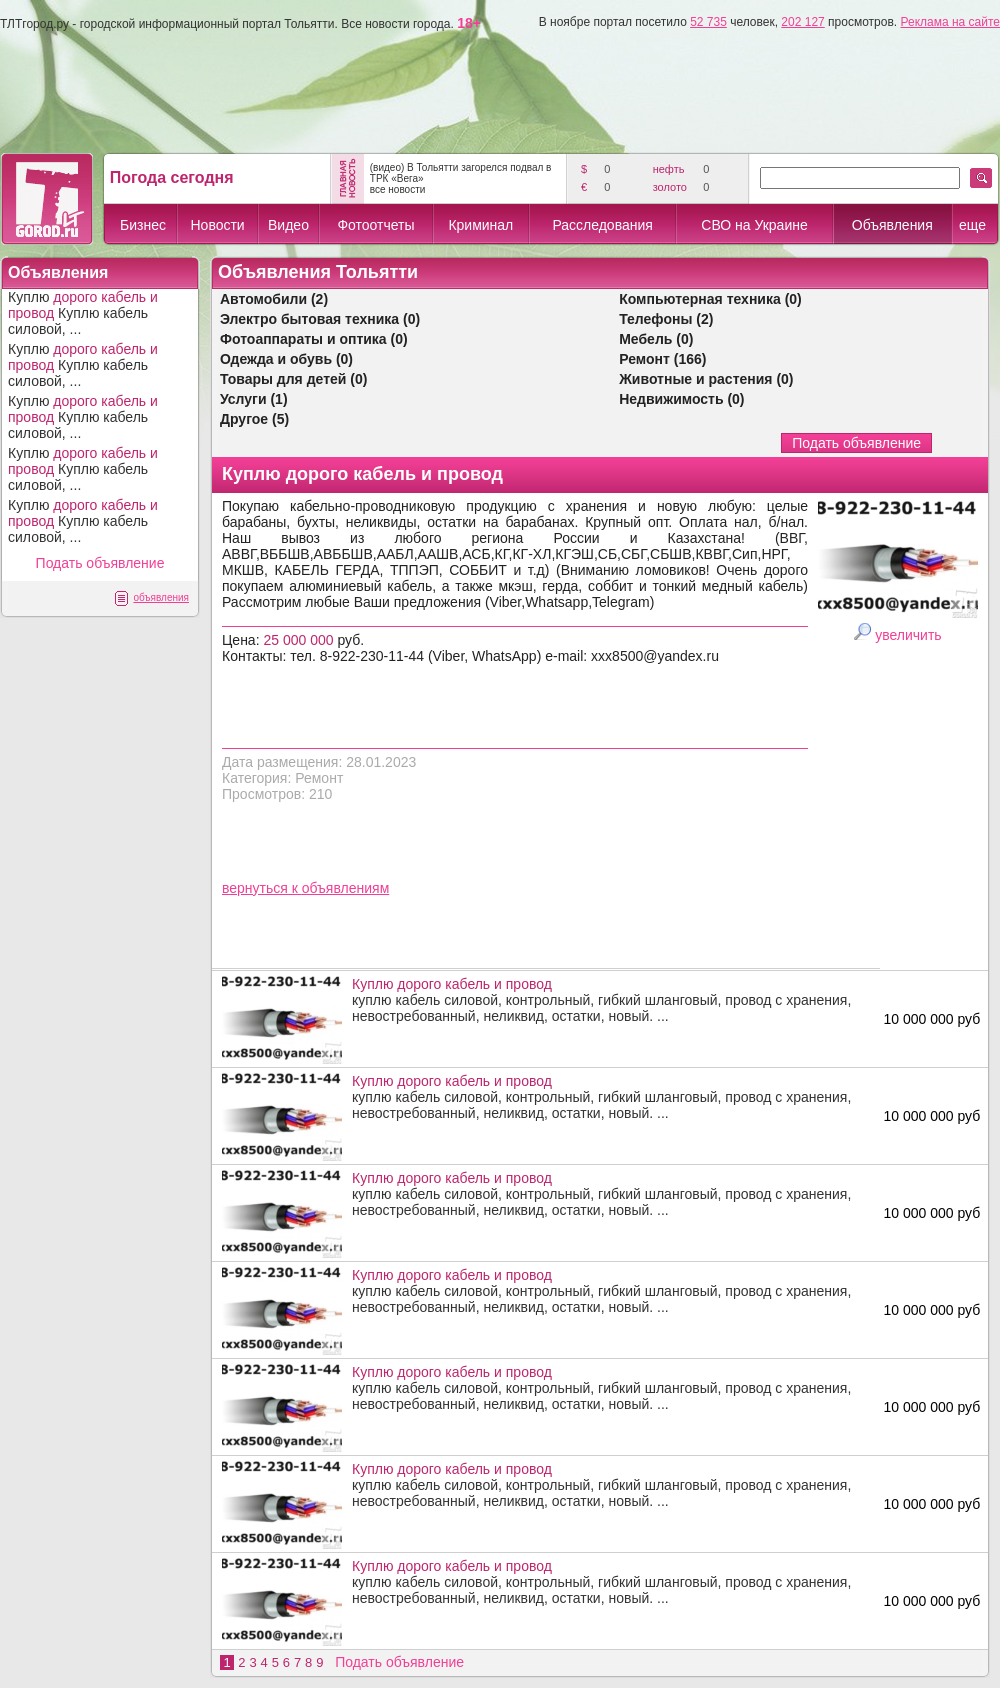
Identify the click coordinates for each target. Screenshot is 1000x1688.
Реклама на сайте (950, 22)
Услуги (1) (254, 399)
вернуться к (262, 888)
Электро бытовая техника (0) (320, 319)
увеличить (908, 635)
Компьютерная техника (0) (710, 299)
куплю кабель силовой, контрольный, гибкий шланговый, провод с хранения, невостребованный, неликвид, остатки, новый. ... (611, 1000)
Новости (217, 225)
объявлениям (346, 888)
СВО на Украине (754, 225)
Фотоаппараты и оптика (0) (314, 339)
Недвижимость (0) (681, 399)
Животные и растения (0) (706, 379)
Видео (288, 225)
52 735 (708, 22)
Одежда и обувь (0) (286, 359)
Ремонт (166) (662, 359)
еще (972, 225)
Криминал (480, 225)
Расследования (602, 225)
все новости (398, 189)
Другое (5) (254, 419)
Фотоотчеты (375, 225)
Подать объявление (100, 563)
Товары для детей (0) (293, 379)
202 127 (802, 22)
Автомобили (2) (274, 299)
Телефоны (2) (666, 319)
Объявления (892, 225)
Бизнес (143, 225)
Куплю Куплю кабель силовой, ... (83, 313)
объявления (161, 597)
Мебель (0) (656, 339)
